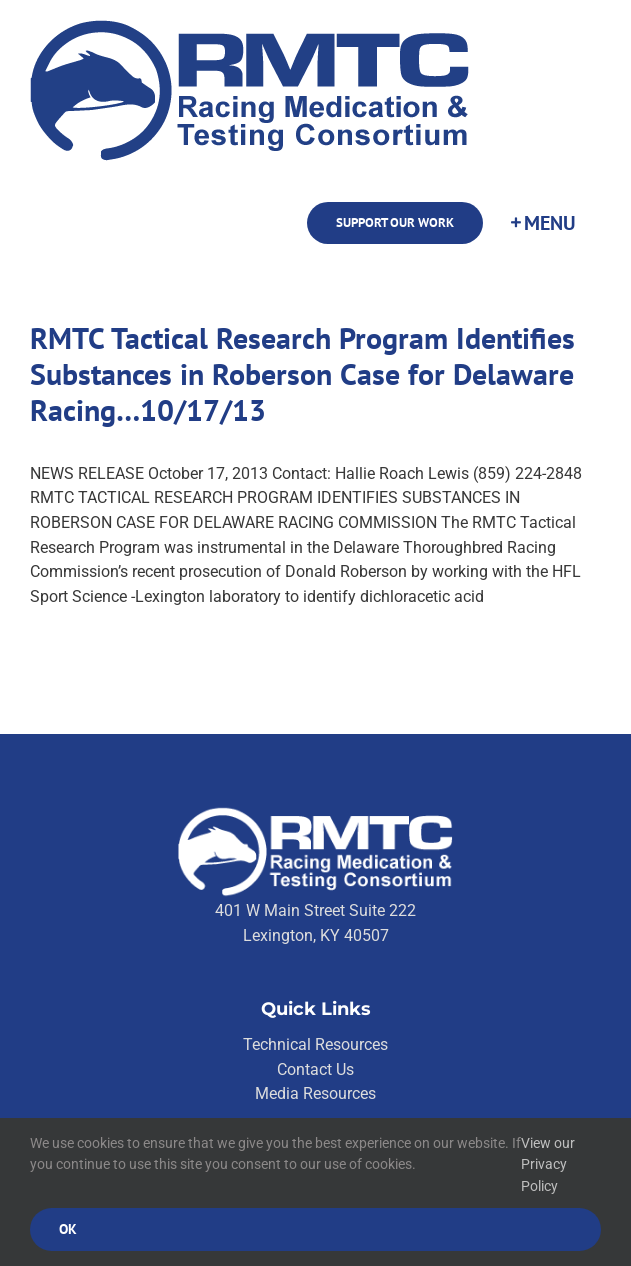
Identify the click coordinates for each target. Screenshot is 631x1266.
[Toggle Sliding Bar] (542, 223)
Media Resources (315, 1093)
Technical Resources (315, 1044)
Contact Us (315, 1069)
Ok (68, 1229)
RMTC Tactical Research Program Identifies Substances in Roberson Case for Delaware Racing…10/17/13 (302, 373)
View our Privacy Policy (548, 1164)
